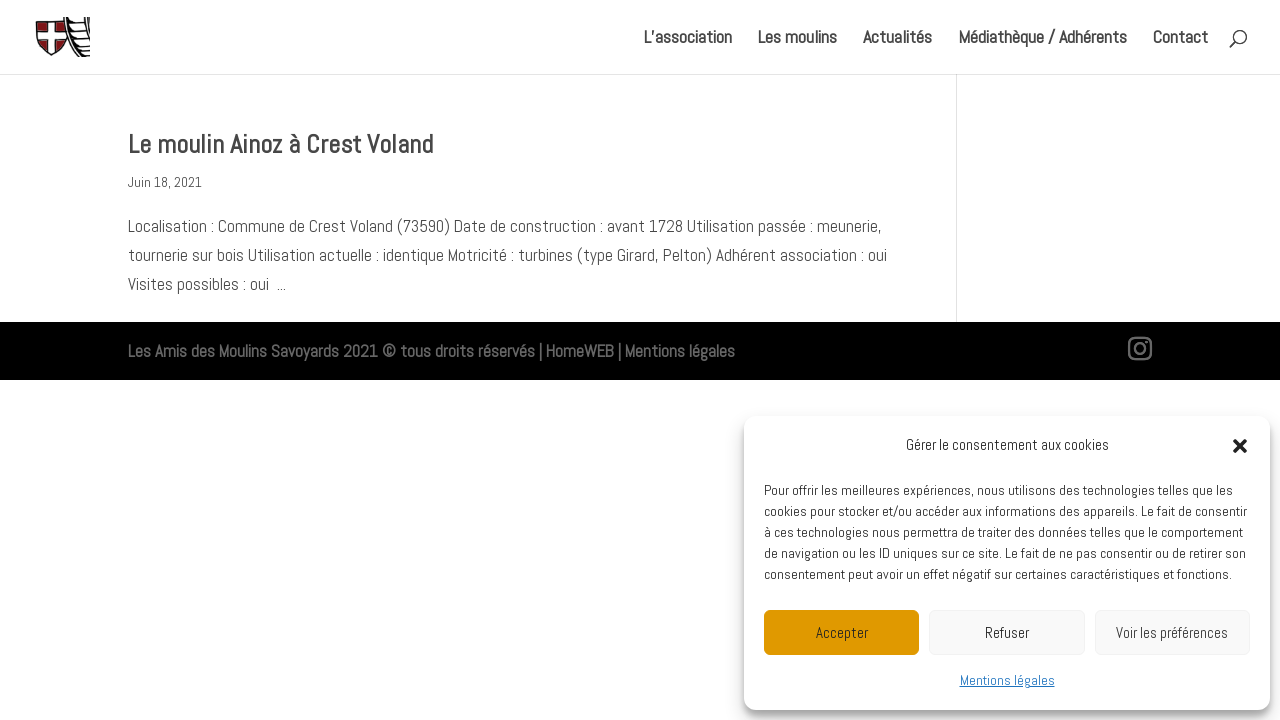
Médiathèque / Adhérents (1042, 39)
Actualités (897, 39)
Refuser (1007, 632)
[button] (1240, 446)
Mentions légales (1007, 680)
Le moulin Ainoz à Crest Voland (280, 144)
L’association (688, 39)
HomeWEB (580, 351)
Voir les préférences (1172, 632)
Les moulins (797, 39)
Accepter (842, 632)
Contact (1180, 39)
